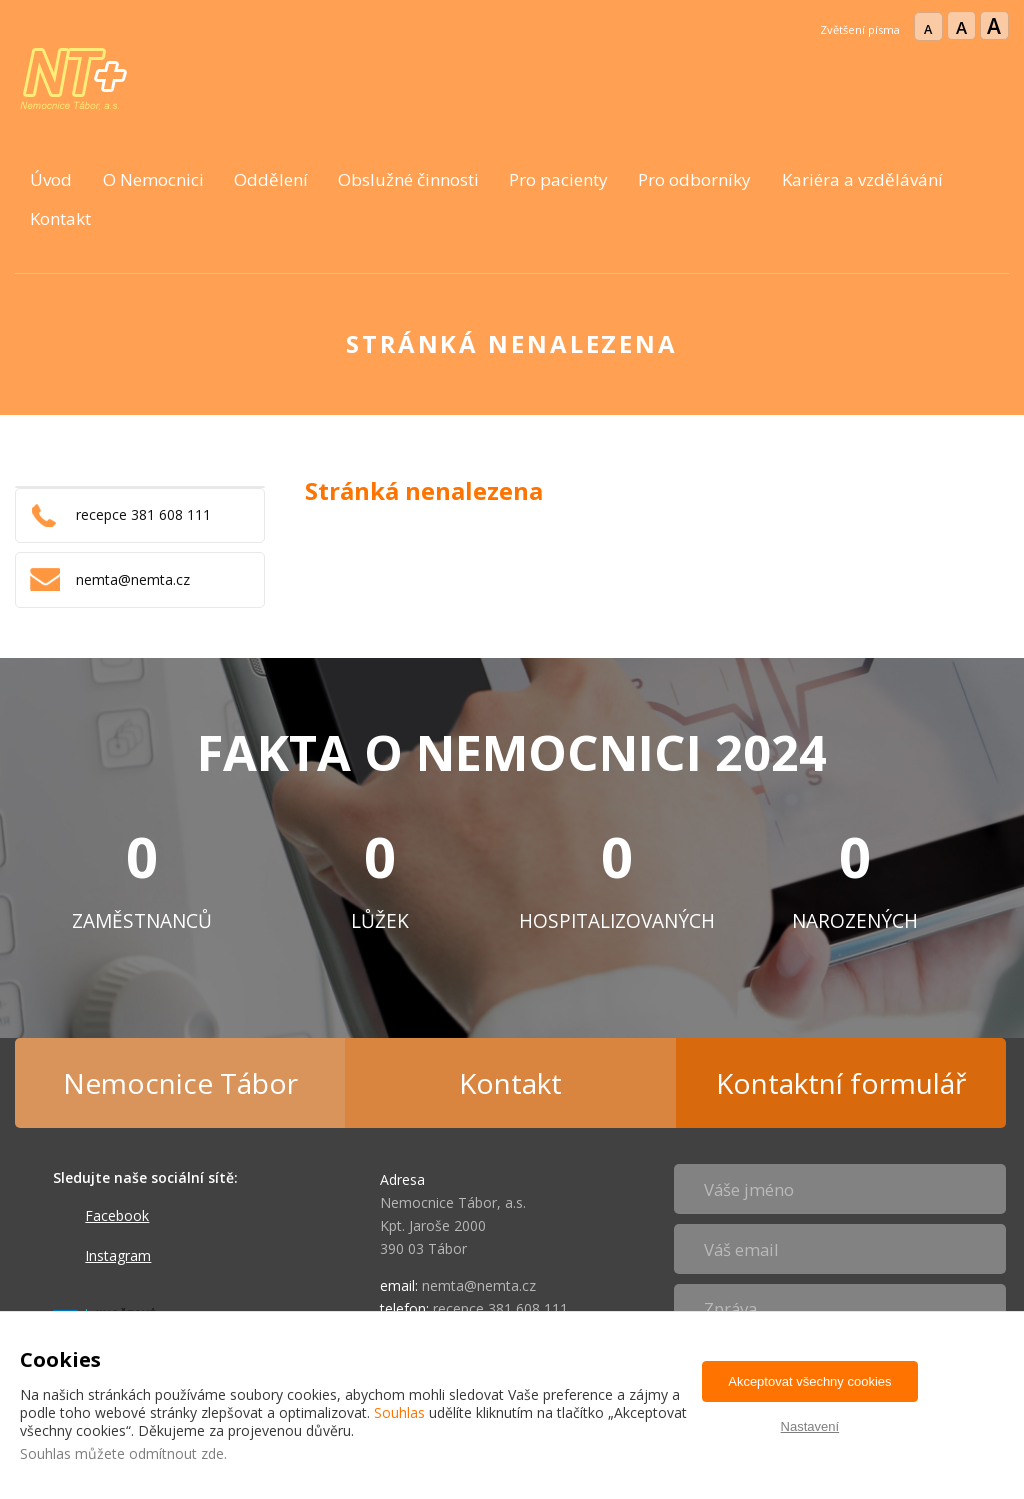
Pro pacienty (558, 179)
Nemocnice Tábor (180, 1083)
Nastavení (810, 1426)
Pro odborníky (694, 179)
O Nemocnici (153, 179)
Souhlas (399, 1412)
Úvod (51, 179)
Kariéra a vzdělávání (862, 179)
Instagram (118, 1255)
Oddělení (271, 179)
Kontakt (60, 218)
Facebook (117, 1215)
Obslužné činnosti (408, 179)
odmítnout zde (176, 1453)
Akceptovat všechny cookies (809, 1381)
